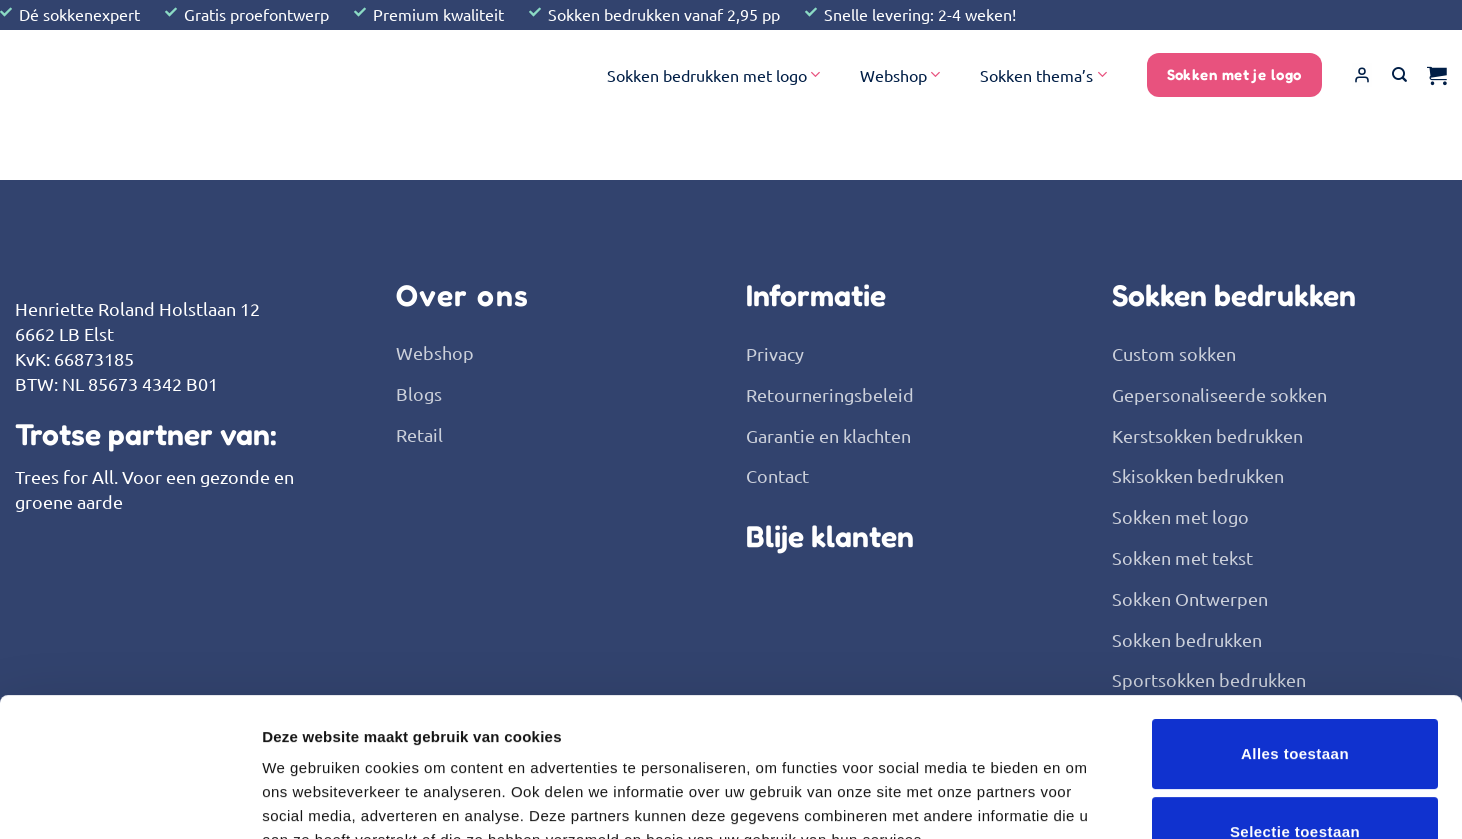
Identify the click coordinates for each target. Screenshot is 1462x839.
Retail (419, 434)
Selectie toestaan (1295, 701)
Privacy (775, 353)
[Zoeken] (1399, 75)
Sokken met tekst (1182, 557)
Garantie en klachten (828, 435)
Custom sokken (1174, 353)
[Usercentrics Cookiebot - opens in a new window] (129, 800)
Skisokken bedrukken (1198, 475)
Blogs (419, 393)
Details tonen (1080, 799)
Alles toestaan (1295, 623)
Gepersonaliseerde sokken (1219, 394)
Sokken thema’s (1043, 75)
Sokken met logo (1180, 516)
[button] (1362, 75)
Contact (777, 475)
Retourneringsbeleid (830, 394)
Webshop (900, 75)
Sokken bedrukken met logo (713, 75)
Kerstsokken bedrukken (1207, 435)
